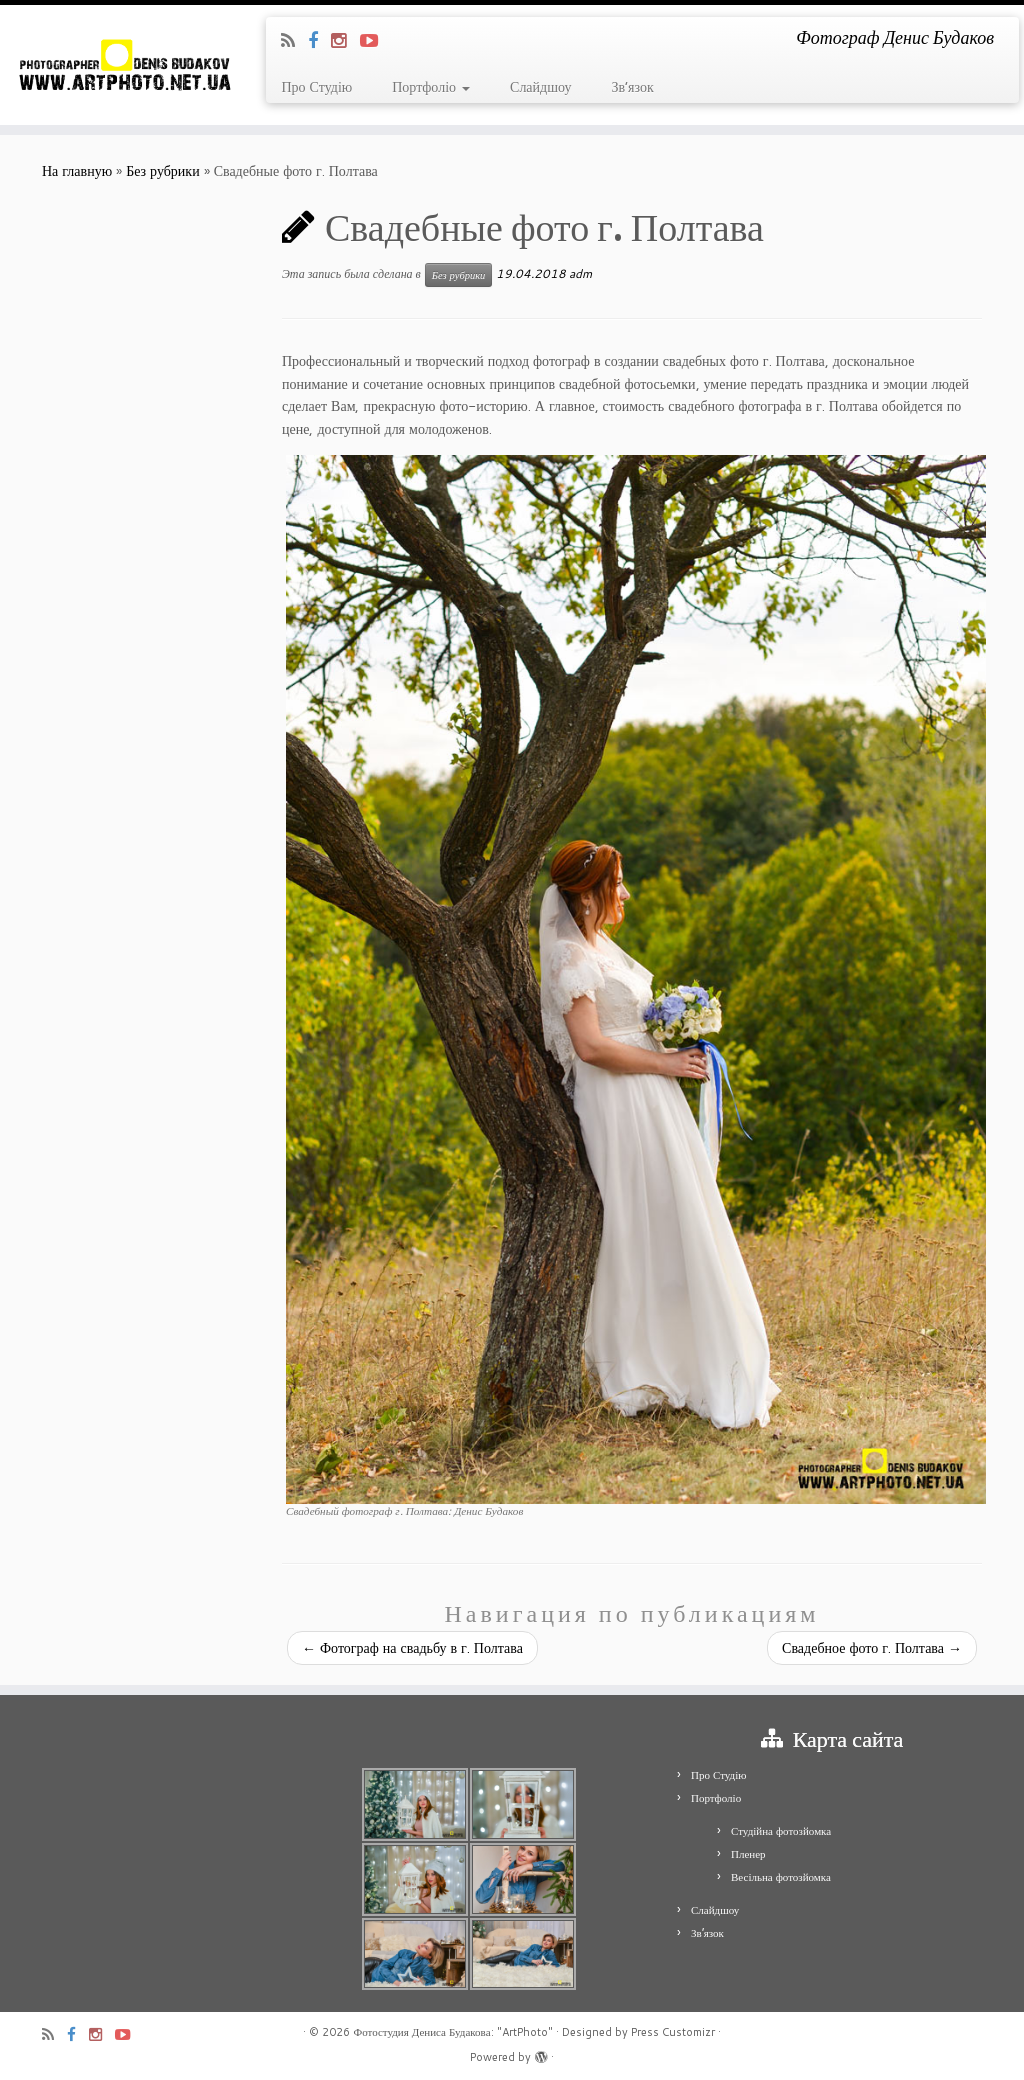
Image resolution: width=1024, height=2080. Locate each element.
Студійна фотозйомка (781, 1831)
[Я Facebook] (319, 40)
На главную (77, 171)
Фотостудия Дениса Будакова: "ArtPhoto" (452, 2032)
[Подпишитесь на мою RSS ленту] (294, 40)
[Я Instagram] (345, 40)
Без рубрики (163, 171)
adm (580, 273)
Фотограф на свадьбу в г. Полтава (412, 1648)
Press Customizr (673, 2032)
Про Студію (316, 87)
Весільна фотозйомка (781, 1877)
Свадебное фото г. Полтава (872, 1648)
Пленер (748, 1854)
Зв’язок (632, 87)
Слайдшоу (540, 87)
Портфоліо (431, 87)
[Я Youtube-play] (375, 40)
